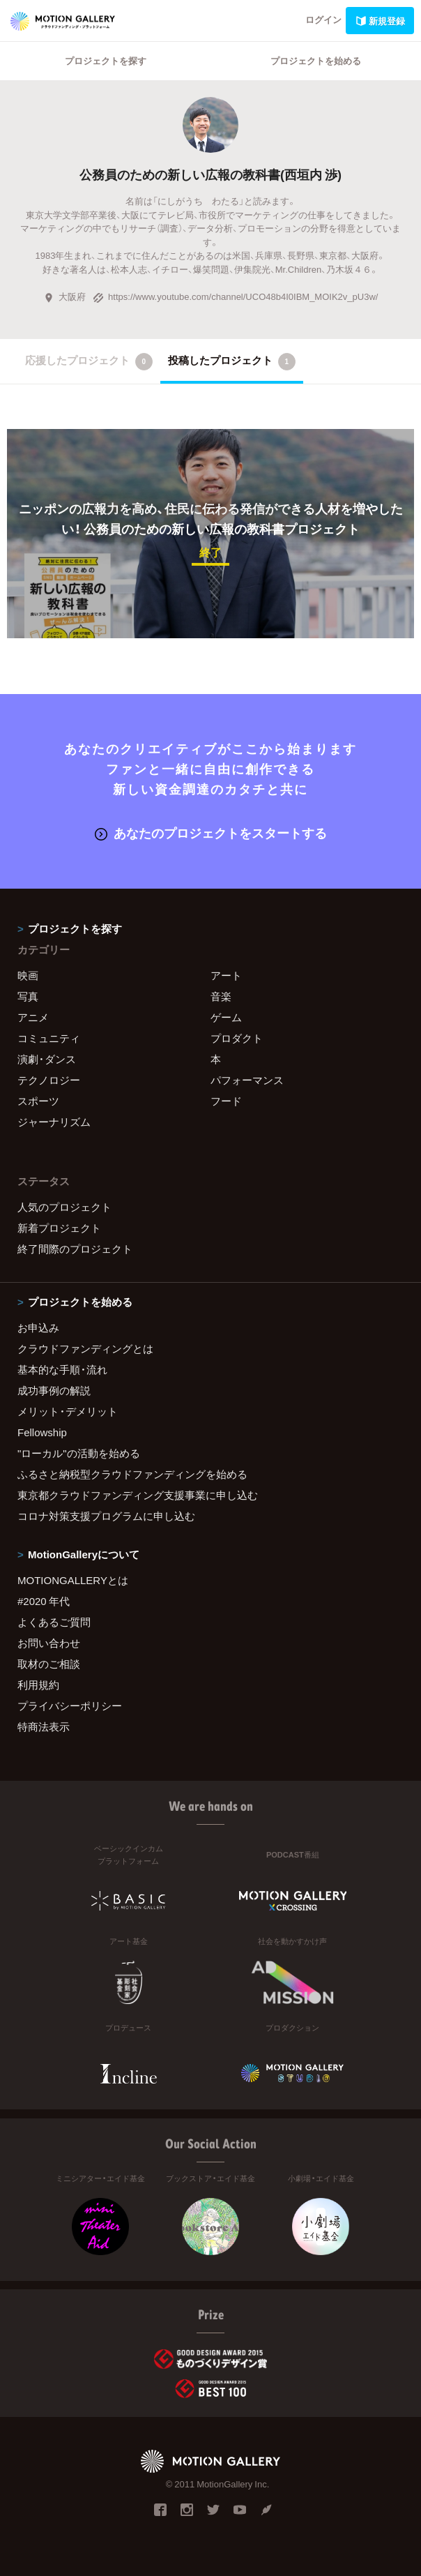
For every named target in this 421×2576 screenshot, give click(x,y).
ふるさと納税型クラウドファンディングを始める (132, 1474)
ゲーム (226, 1017)
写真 (27, 996)
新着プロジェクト (59, 1227)
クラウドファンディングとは (85, 1348)
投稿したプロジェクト (232, 361)
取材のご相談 (48, 1663)
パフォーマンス (247, 1079)
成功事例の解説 (54, 1390)
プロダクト (236, 1038)
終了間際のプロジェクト (74, 1248)
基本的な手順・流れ (62, 1369)
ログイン (323, 19)
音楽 (220, 996)
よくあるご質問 (54, 1621)
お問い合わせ (48, 1642)
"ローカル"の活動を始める (78, 1453)
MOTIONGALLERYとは (72, 1580)
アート (226, 975)
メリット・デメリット (67, 1411)
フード (226, 1100)
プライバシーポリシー (69, 1705)
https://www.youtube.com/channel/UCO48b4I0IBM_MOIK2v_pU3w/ (235, 296)
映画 (27, 975)
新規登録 (380, 20)
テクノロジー (48, 1079)
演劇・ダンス (46, 1059)
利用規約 (38, 1684)
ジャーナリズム (54, 1121)
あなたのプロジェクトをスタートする (211, 832)
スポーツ (38, 1100)
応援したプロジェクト (89, 361)
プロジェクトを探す (105, 60)
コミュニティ (48, 1038)
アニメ (33, 1017)
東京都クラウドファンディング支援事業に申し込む (137, 1494)
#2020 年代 (43, 1601)
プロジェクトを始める (315, 60)
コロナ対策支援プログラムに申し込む (106, 1515)
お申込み (38, 1327)
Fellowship (42, 1432)
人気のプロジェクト (64, 1206)
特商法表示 (43, 1726)
